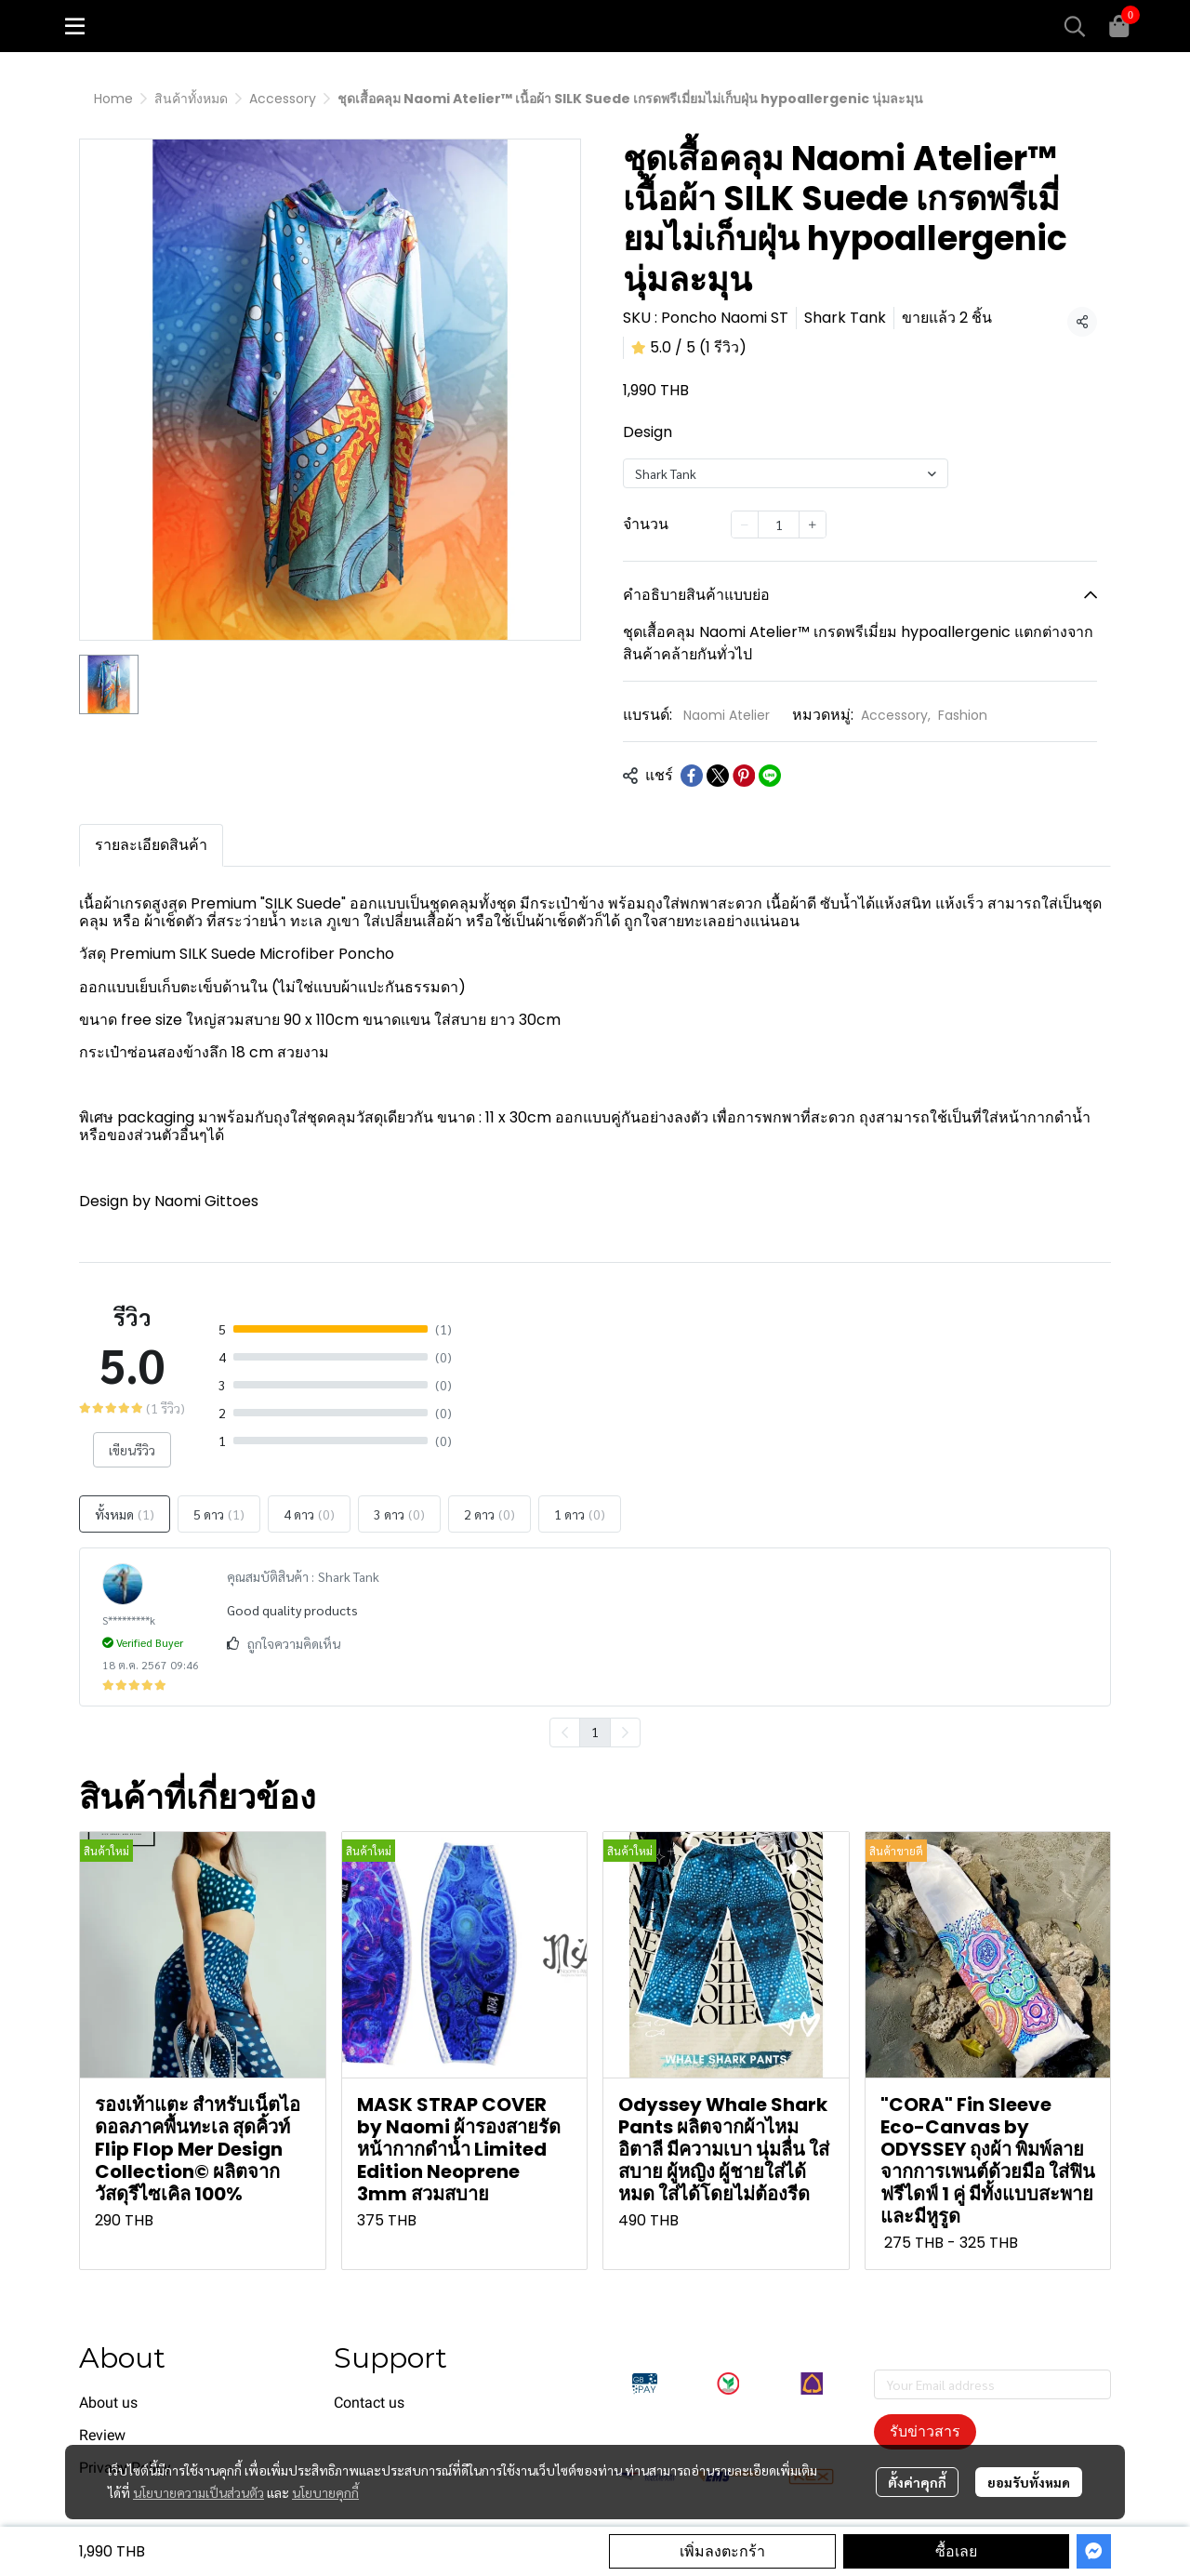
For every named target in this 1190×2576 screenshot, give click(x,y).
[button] (1075, 26)
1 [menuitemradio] (595, 1731)
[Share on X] (718, 775)
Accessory (282, 98)
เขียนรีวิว (132, 1449)
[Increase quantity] (813, 524)
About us (108, 2402)
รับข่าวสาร (925, 2431)
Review (102, 2435)
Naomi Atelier (726, 715)
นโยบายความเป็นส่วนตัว (198, 2492)
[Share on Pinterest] (744, 775)
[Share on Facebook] (692, 775)
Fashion (962, 715)
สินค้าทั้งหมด (191, 98)
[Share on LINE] (770, 775)
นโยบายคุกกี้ (325, 2492)
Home (113, 98)
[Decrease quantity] (745, 524)
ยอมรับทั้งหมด (1028, 2482)
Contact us (369, 2402)
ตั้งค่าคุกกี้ (917, 2482)
